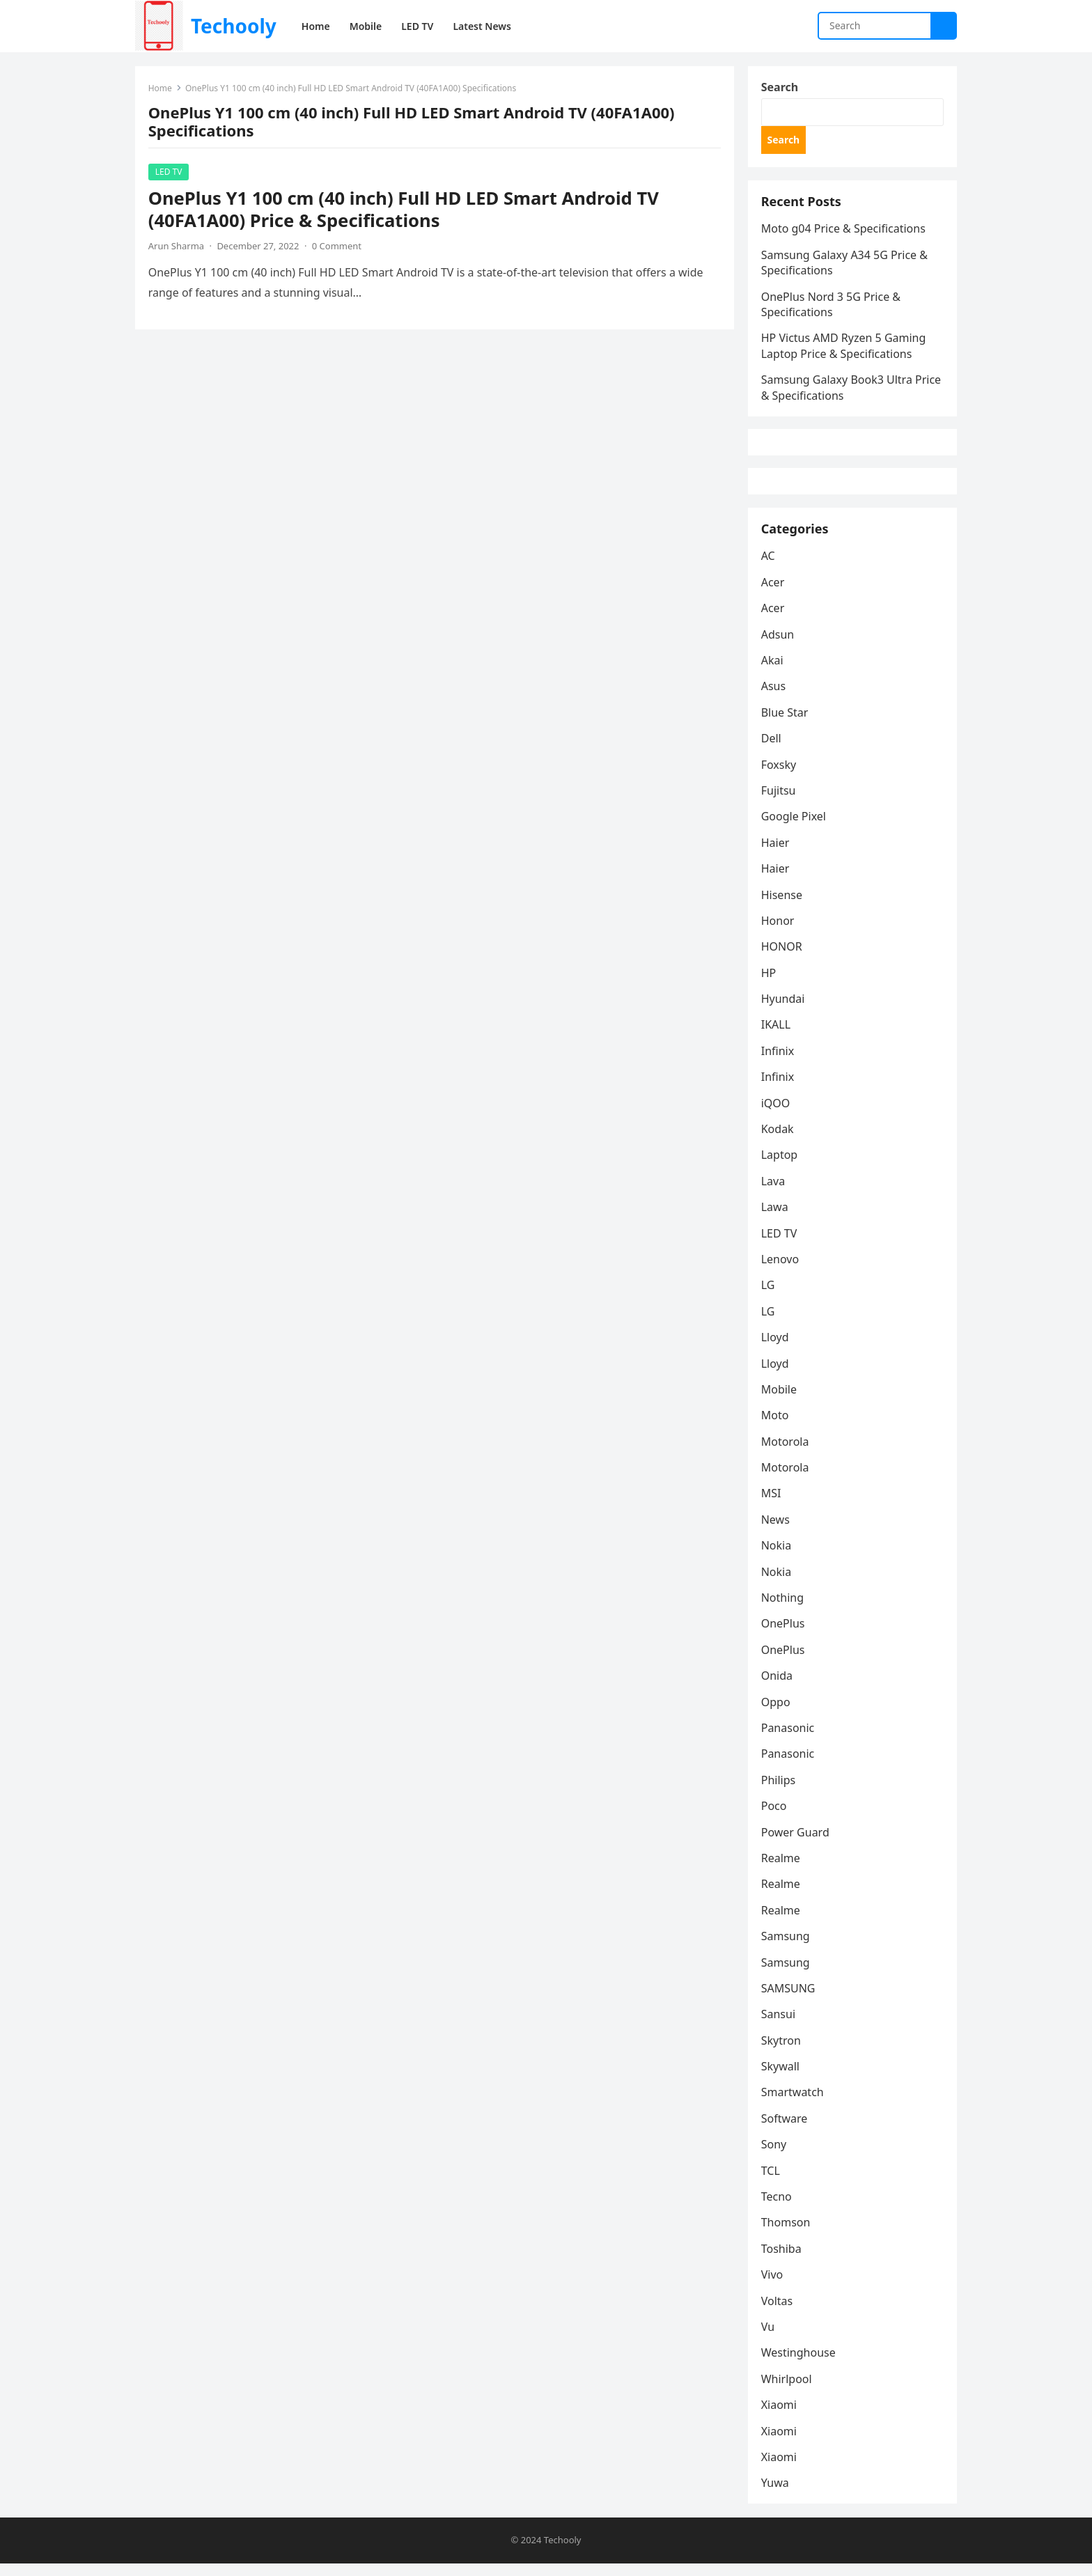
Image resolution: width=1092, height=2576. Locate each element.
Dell (772, 750)
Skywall (781, 2078)
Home (161, 89)
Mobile (779, 1401)
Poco (775, 1817)
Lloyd (776, 1349)
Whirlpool (787, 2390)
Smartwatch (793, 2103)
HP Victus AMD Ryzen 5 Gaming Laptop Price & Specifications (844, 349)
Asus (774, 697)
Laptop (780, 1166)
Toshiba (782, 2260)
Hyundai (784, 1010)
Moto (776, 1427)
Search (780, 87)
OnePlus (784, 1635)
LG (769, 1296)
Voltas (778, 2312)
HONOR (782, 958)
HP (769, 984)
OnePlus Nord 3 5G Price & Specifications (831, 307)
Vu (768, 2338)
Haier (776, 854)
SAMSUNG (789, 2000)
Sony (775, 2156)
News (776, 1531)
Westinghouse (799, 2364)
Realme (781, 1870)
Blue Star (785, 724)
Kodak (778, 1140)
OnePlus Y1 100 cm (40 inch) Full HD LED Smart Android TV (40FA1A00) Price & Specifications (404, 210)
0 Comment (337, 247)
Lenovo (781, 1271)
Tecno (777, 2208)
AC (769, 567)
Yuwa (776, 2494)
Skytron (782, 2052)
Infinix (778, 1062)
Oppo (776, 1713)
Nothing (783, 1609)
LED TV (169, 173)
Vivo (773, 2286)
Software (785, 2130)
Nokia (777, 1557)
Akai (773, 672)
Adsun (778, 645)
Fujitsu (779, 802)
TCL (771, 2182)
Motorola (786, 1453)
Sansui (779, 2026)
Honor (778, 932)
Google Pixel (794, 828)
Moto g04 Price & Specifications (844, 232)
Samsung (786, 1948)
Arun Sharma (177, 247)
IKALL (776, 1036)
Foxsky (779, 775)
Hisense (782, 906)
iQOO (776, 1114)
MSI (772, 1505)
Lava (774, 1193)
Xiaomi (779, 2416)
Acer (774, 594)
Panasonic (789, 1739)
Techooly (233, 26)
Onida (777, 1687)
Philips (779, 1792)
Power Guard (796, 1843)
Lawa (775, 1218)
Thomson (786, 2234)
